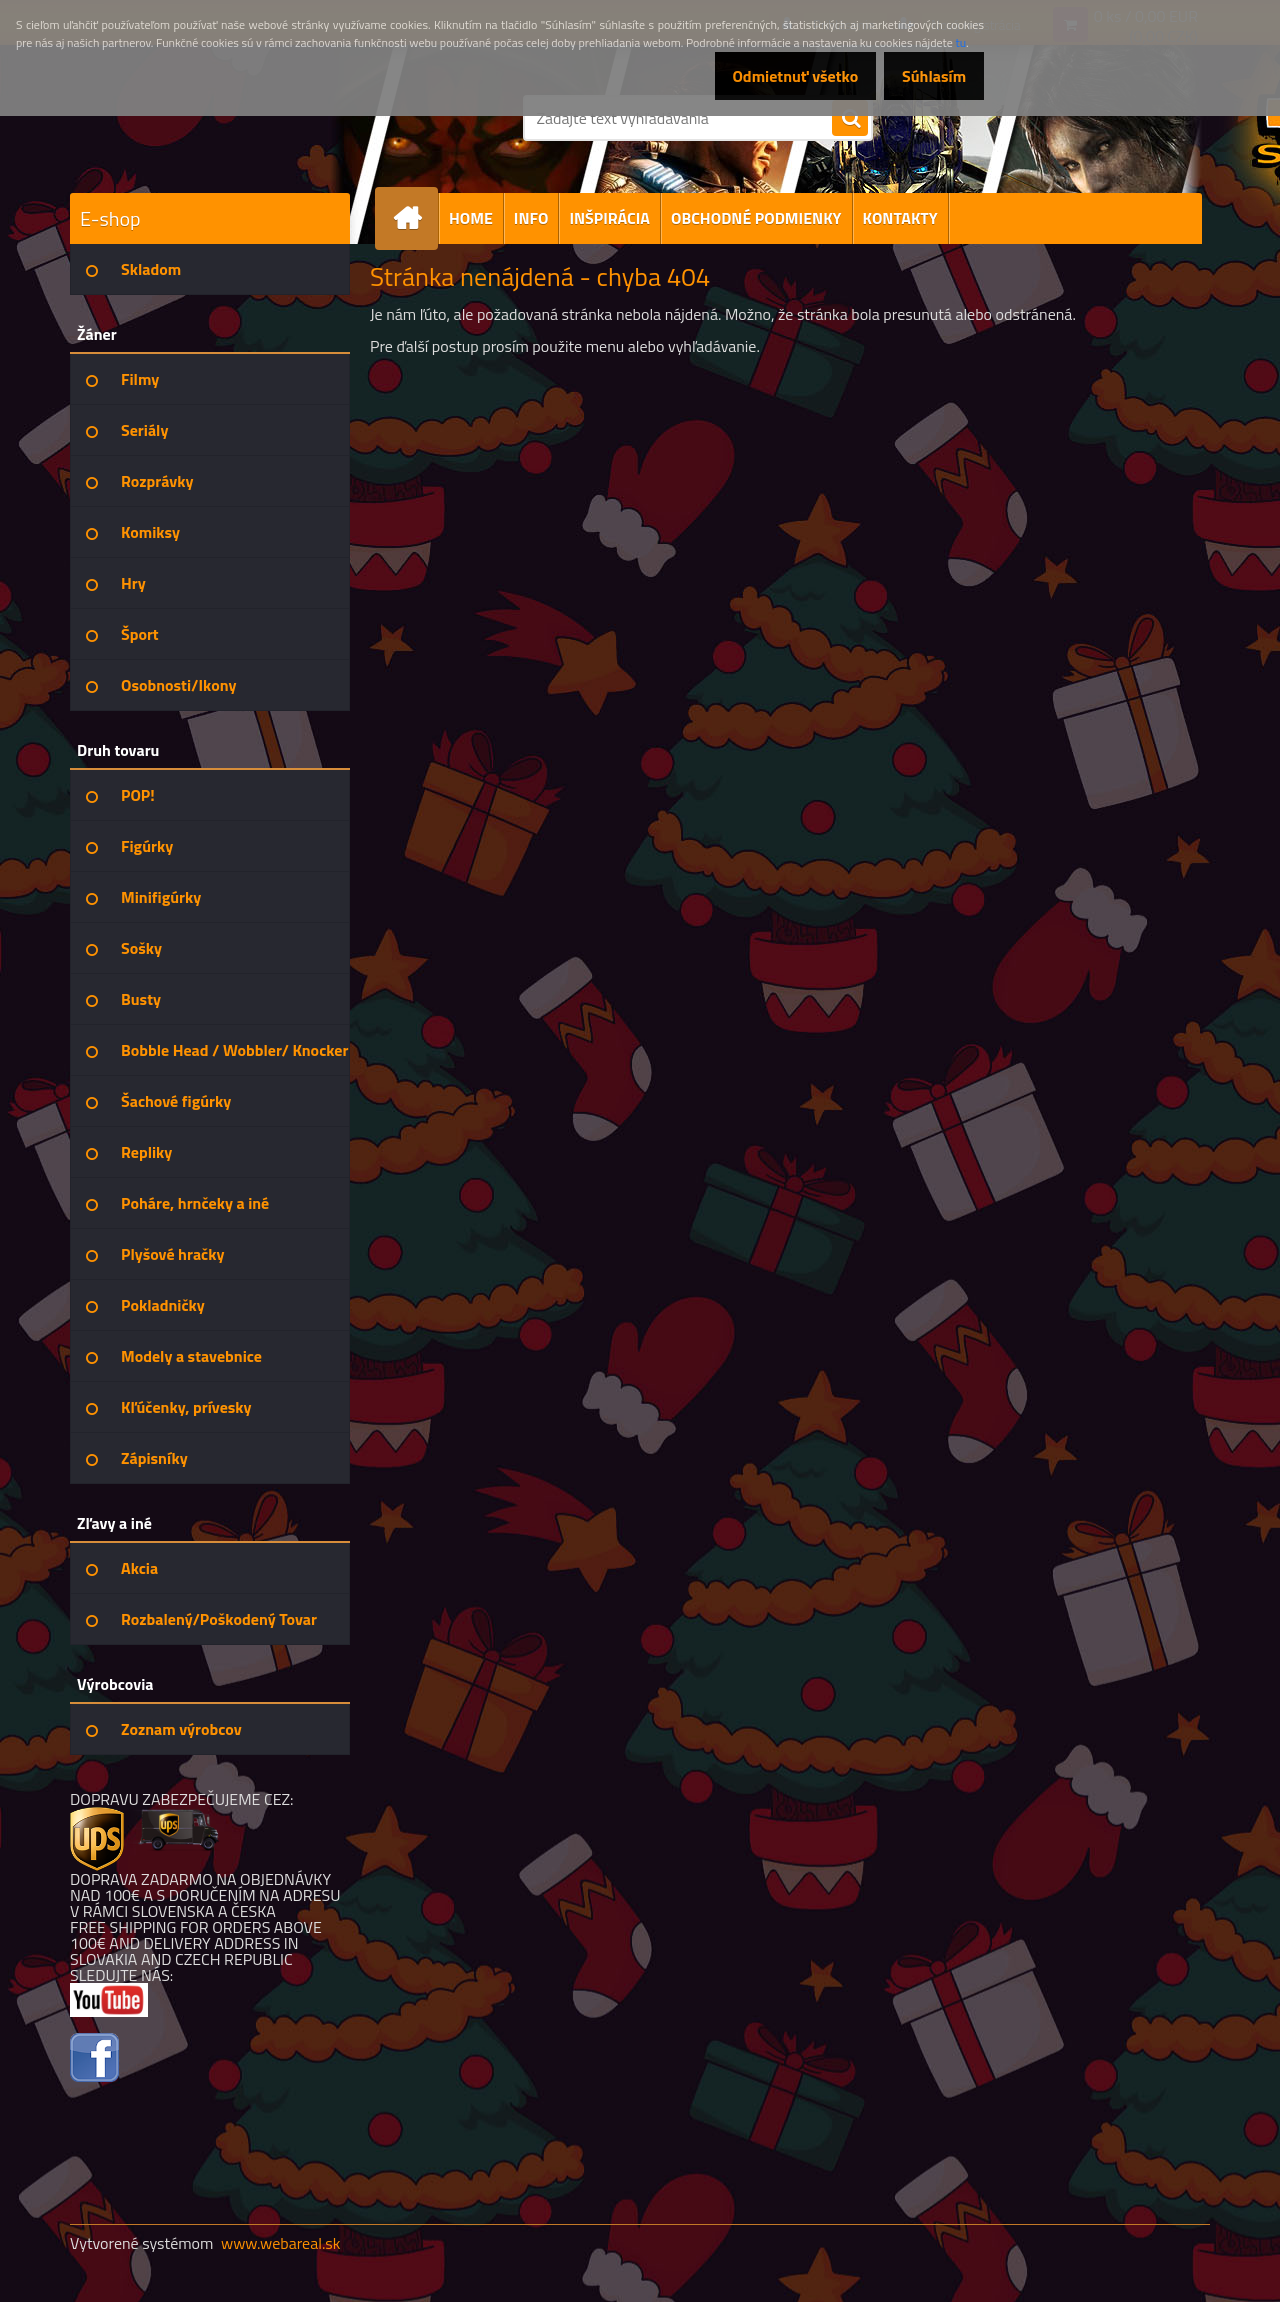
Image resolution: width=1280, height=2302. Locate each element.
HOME (471, 218)
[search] (850, 119)
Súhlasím (927, 76)
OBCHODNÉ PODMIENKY (756, 218)
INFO (531, 218)
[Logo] (207, 144)
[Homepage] (415, 218)
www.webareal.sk (281, 2243)
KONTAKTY (900, 218)
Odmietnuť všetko (774, 76)
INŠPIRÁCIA (609, 218)
